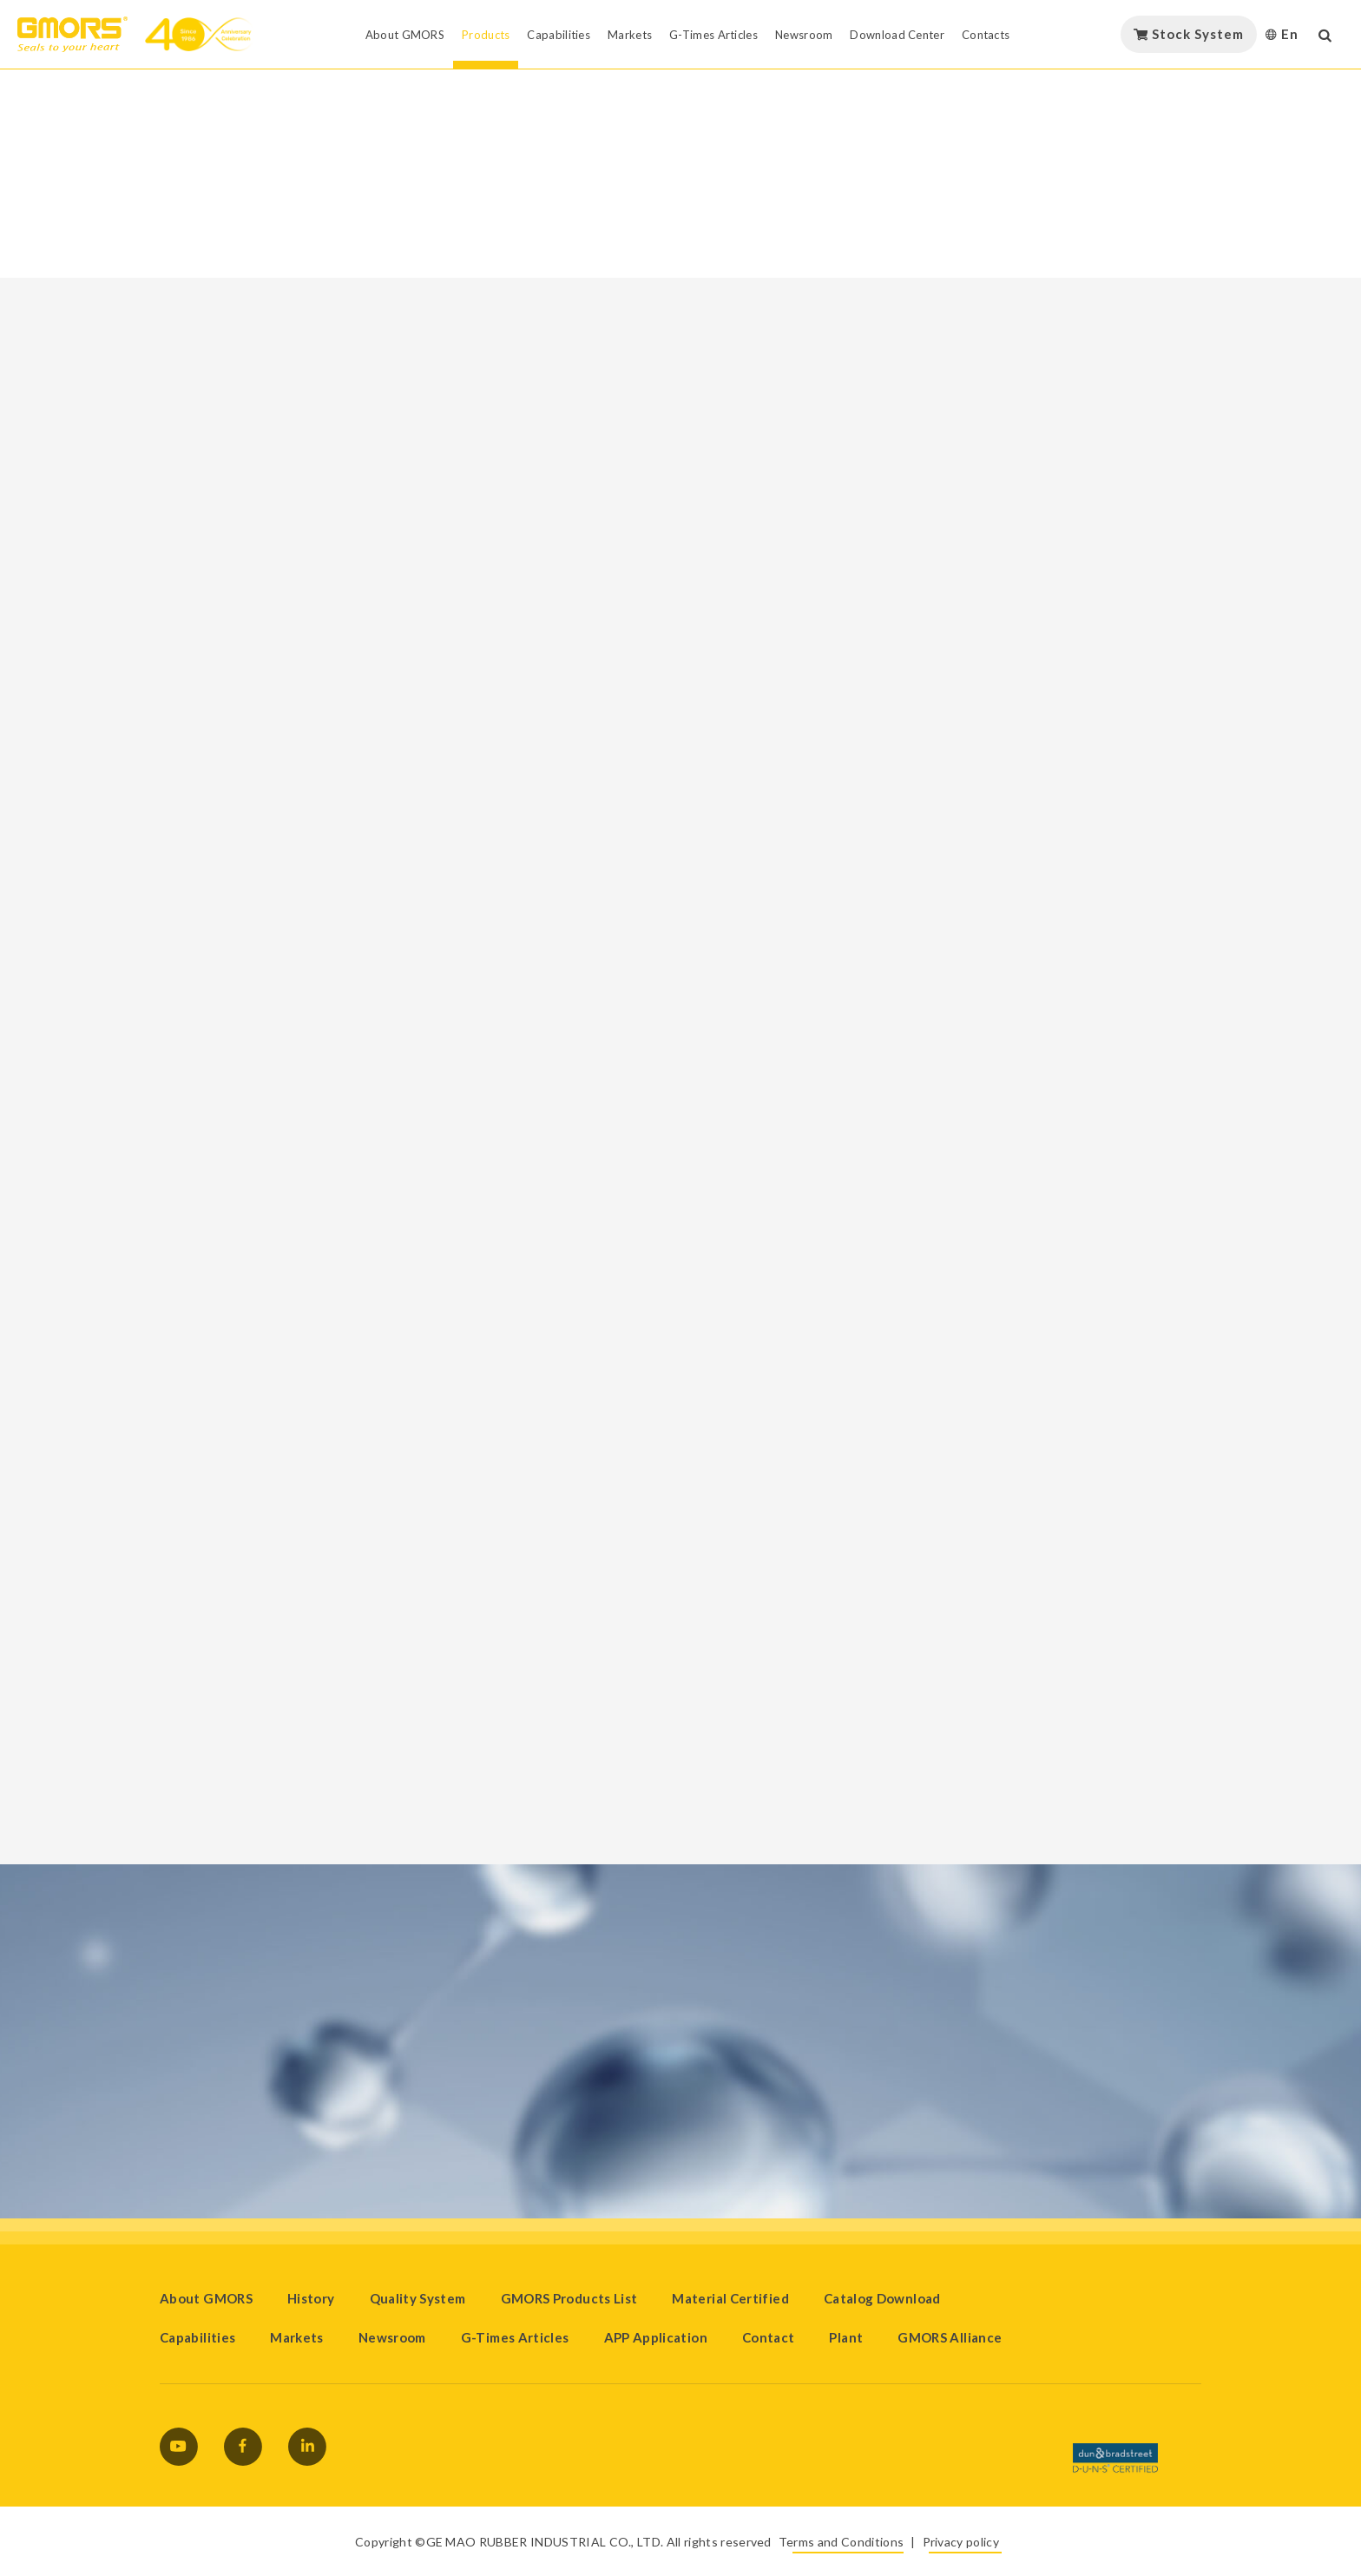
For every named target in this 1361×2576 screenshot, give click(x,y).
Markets (297, 2337)
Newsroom (392, 2337)
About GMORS (206, 2298)
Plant (846, 2337)
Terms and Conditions (841, 2541)
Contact (768, 2337)
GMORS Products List (569, 2298)
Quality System (418, 2298)
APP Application (655, 2337)
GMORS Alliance (949, 2337)
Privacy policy (961, 2541)
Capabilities (197, 2337)
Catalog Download (882, 2298)
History (311, 2298)
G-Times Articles (515, 2337)
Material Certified (730, 2298)
